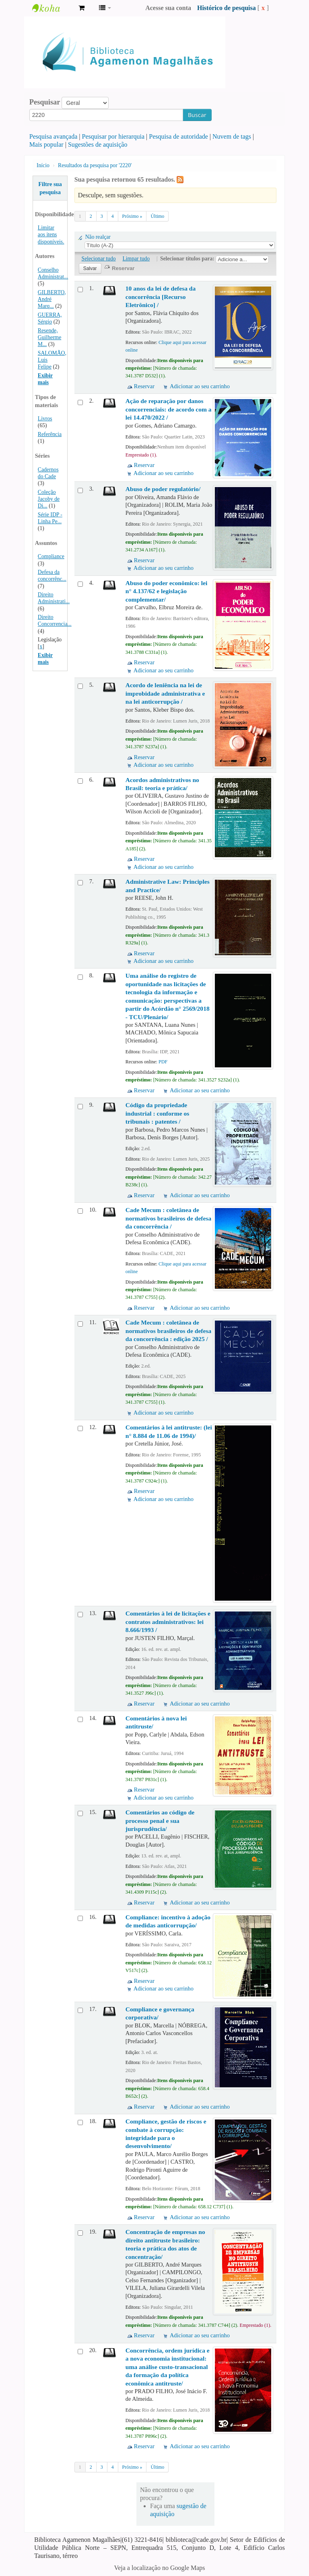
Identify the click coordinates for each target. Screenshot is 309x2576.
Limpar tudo (136, 259)
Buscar (197, 115)
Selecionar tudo (99, 259)
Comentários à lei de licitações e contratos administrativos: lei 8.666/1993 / (168, 1621)
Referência (50, 434)
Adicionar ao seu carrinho (200, 386)
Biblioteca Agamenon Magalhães (52, 8)
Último (157, 216)
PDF (163, 1062)
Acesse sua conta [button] (168, 7)
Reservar (144, 386)
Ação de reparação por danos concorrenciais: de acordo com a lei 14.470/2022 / (169, 409)
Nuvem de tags (231, 136)
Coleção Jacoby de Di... (49, 499)
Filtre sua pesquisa (50, 188)
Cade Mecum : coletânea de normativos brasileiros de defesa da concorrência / (168, 1218)
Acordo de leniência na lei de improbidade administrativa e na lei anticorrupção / (165, 693)
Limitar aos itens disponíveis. (51, 234)
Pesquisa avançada (53, 136)
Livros (45, 419)
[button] (81, 8)
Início (43, 165)
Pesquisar (44, 102)
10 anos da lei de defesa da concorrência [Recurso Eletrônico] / (161, 296)
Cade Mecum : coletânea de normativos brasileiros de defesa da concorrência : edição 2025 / (168, 1330)
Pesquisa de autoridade (178, 136)
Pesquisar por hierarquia (113, 136)
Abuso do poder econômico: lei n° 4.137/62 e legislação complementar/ (167, 591)
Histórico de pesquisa (226, 7)
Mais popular (46, 144)
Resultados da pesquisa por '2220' (95, 165)
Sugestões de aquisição (98, 144)
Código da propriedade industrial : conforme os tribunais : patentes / (157, 1113)
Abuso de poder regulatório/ (163, 488)
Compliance (51, 556)
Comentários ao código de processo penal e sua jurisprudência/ (160, 1820)
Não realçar (98, 237)
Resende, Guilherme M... (49, 337)
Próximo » (132, 216)
